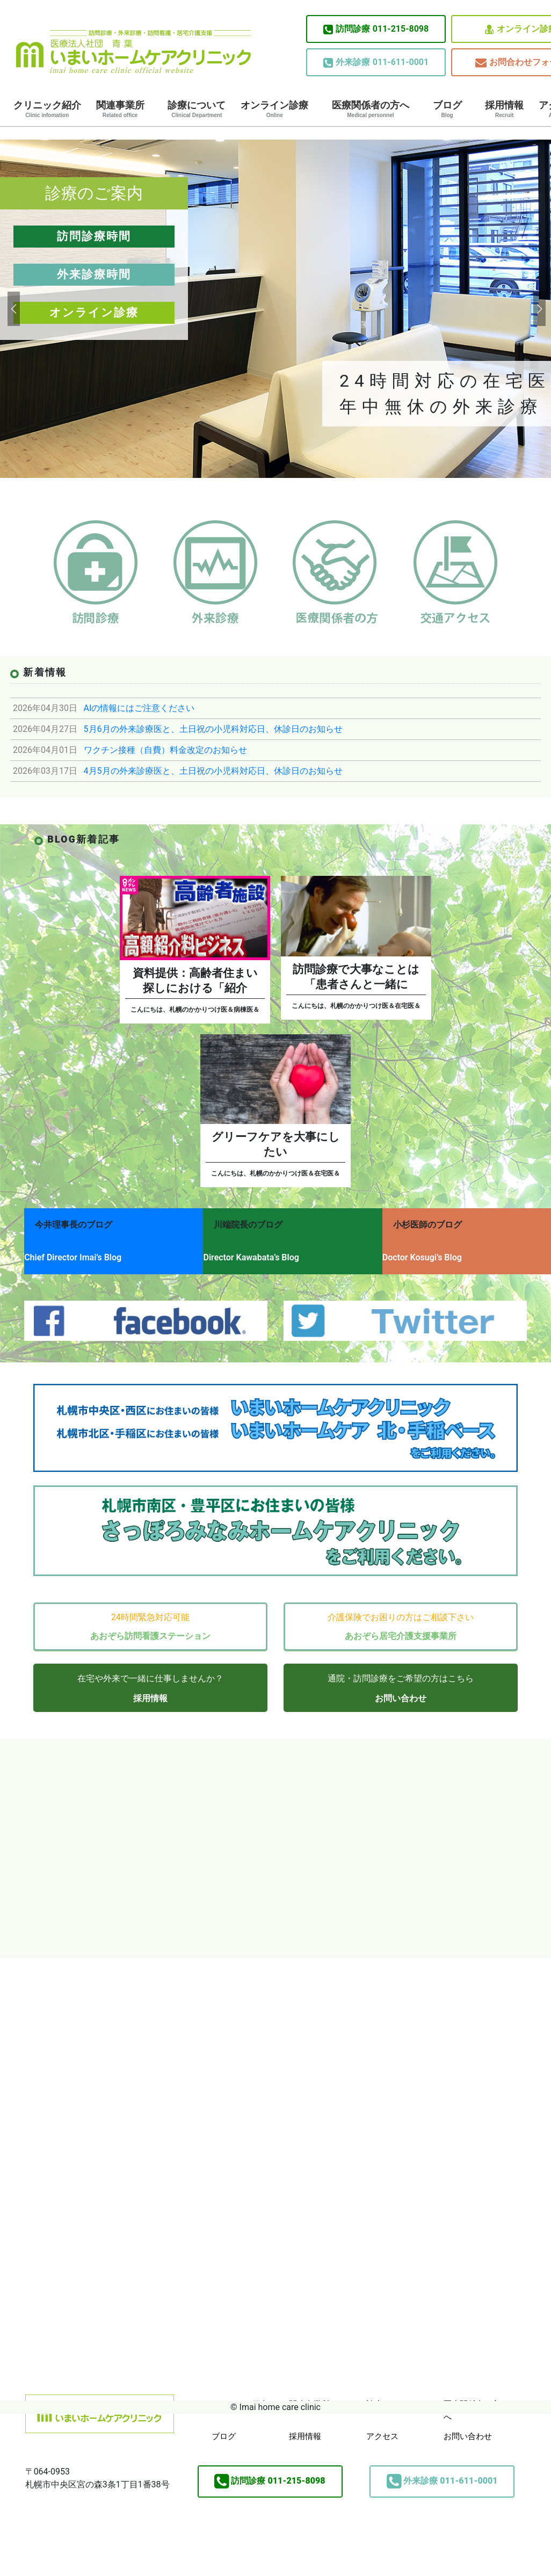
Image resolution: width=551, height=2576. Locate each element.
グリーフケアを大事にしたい (276, 1144)
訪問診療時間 (94, 236)
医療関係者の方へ (370, 109)
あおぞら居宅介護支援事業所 (400, 1624)
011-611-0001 (376, 62)
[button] (12, 309)
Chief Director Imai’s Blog (72, 1252)
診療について (197, 109)
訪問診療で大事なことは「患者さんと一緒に (356, 977)
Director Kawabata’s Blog (260, 1252)
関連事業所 (120, 109)
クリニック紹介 (47, 109)
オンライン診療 (274, 109)
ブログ (447, 109)
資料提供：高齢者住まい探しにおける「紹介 (195, 981)
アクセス (382, 2424)
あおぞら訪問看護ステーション (150, 1624)
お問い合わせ (400, 1686)
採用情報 (504, 109)
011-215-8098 (376, 29)
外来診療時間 (94, 274)
